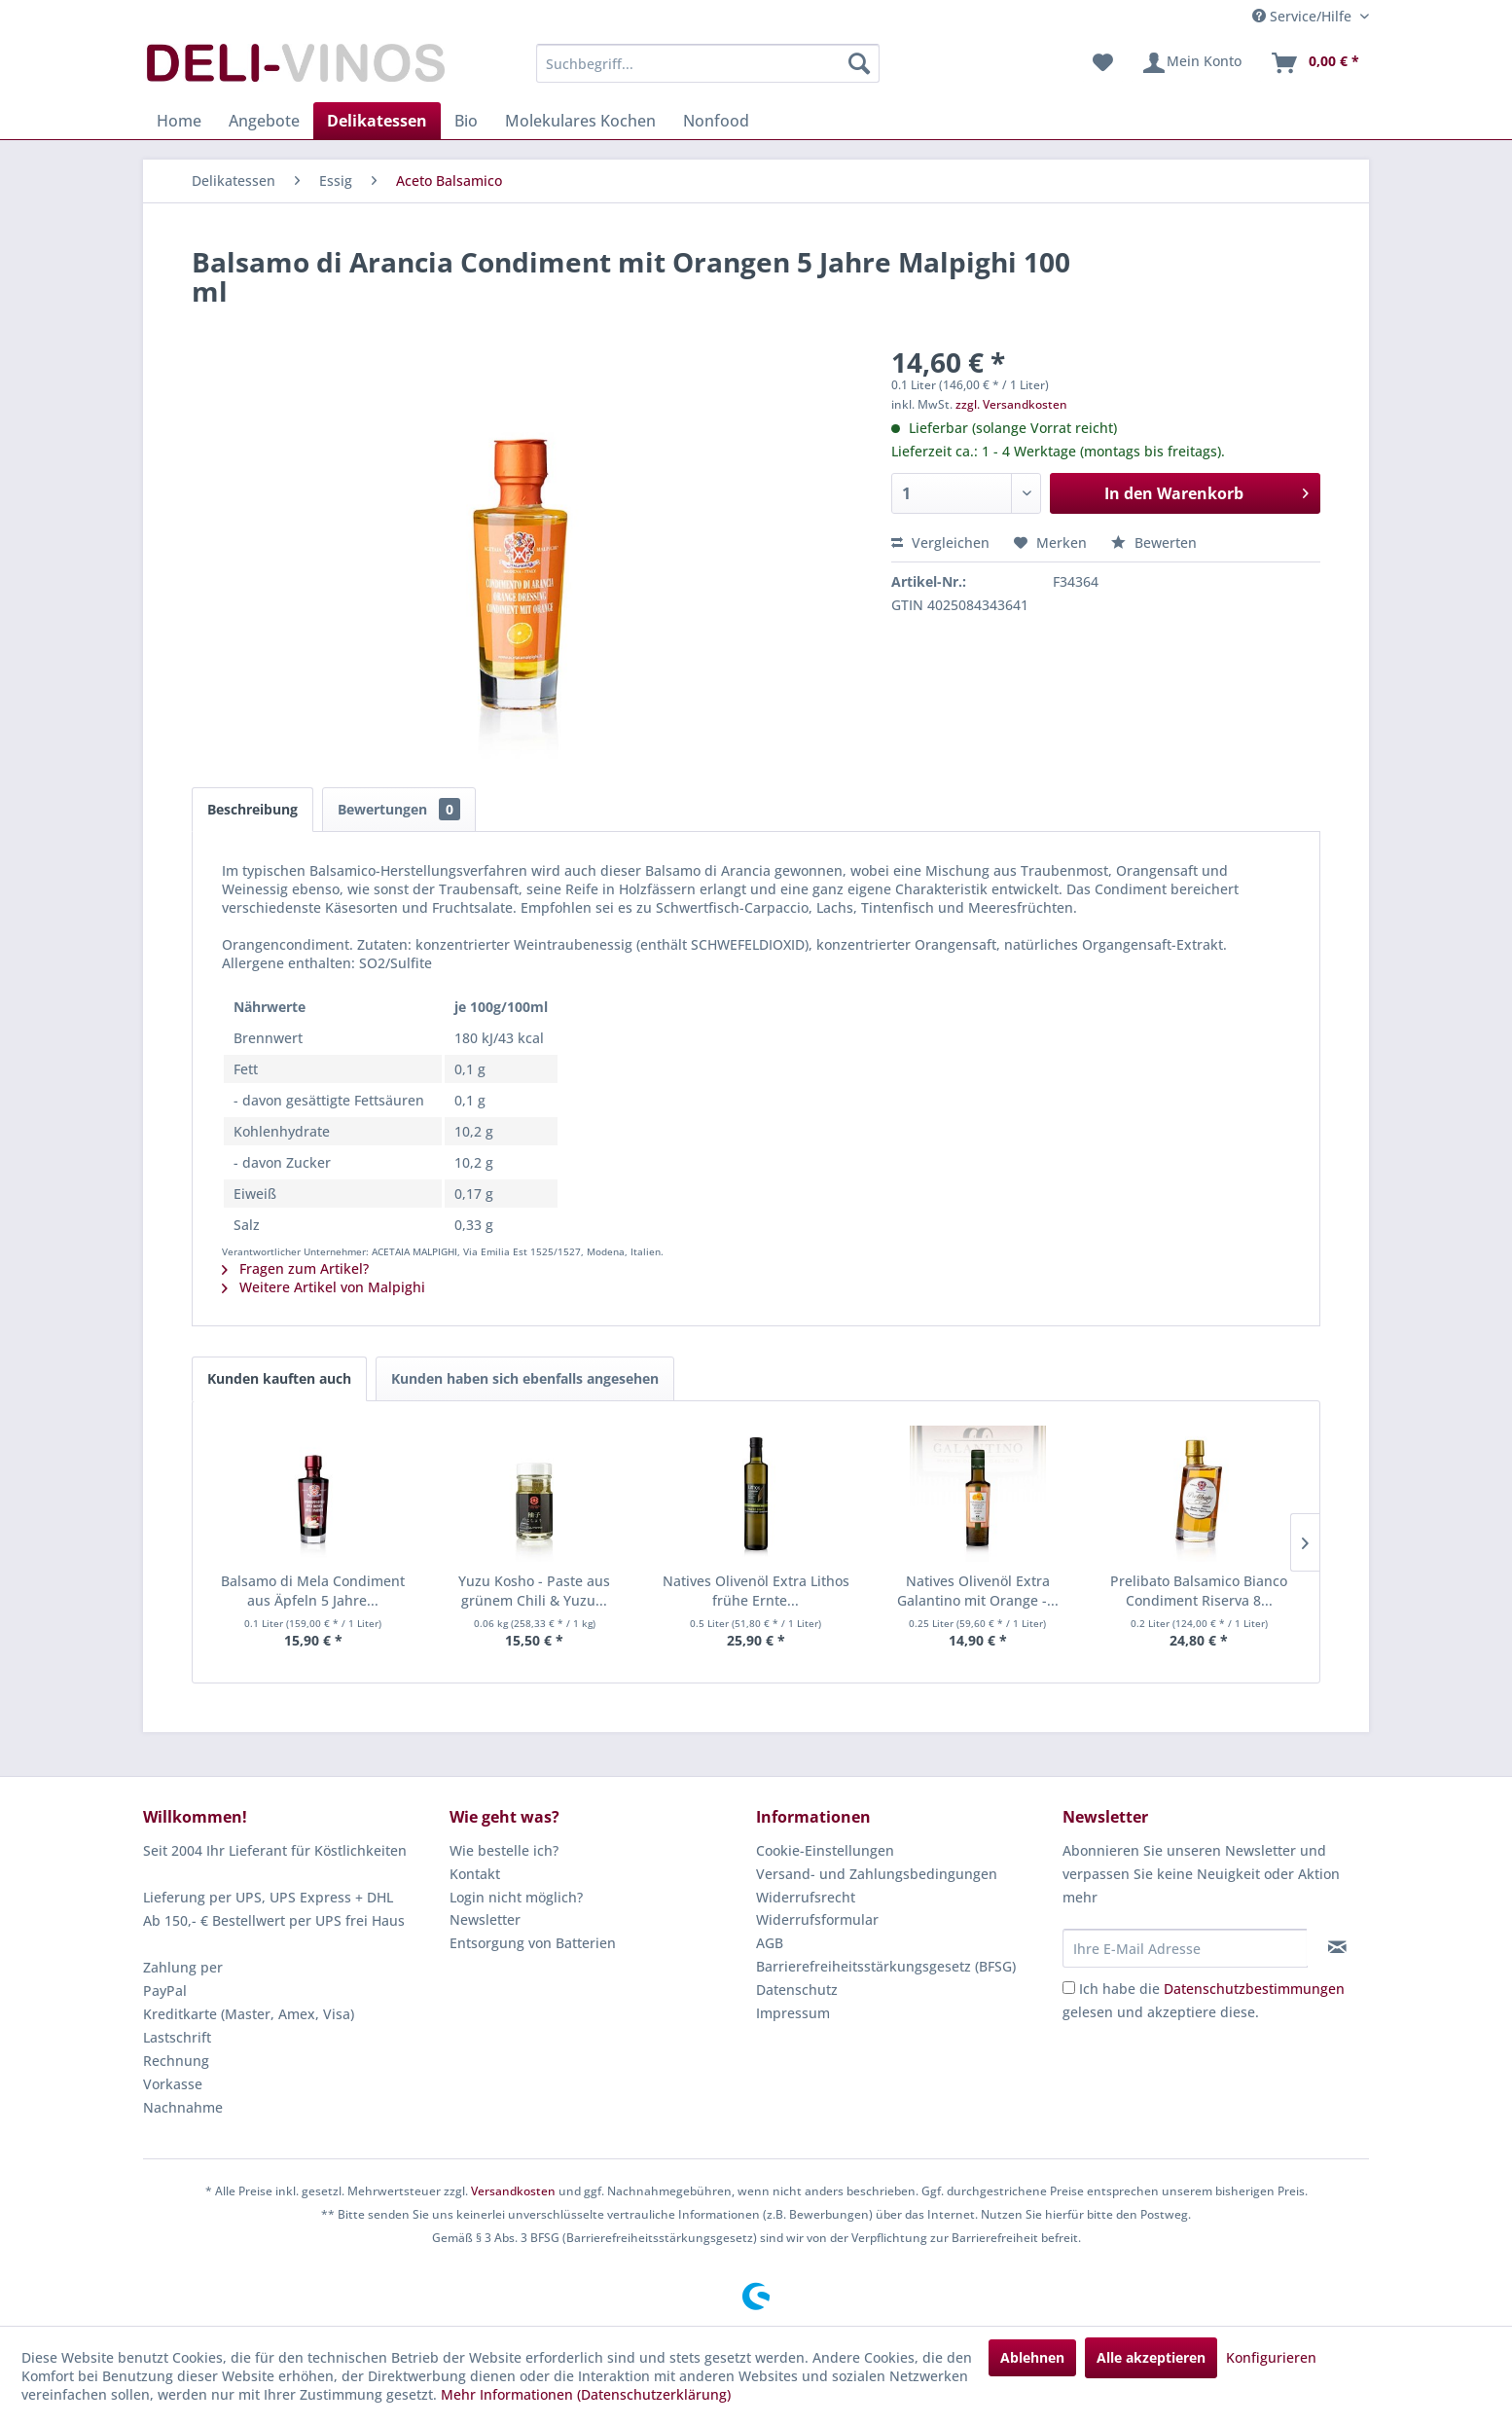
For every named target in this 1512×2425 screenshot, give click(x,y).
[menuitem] (708, 63)
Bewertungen (399, 809)
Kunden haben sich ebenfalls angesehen (525, 1378)
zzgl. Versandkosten (1011, 404)
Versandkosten (513, 2191)
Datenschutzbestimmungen (1254, 1988)
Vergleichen (940, 542)
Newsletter (485, 1919)
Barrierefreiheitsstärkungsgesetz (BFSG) (886, 1966)
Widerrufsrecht (805, 1897)
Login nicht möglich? (516, 1897)
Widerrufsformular (817, 1919)
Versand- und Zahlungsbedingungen (876, 1873)
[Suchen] (859, 63)
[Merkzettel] (1103, 63)
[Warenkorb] (1314, 63)
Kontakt (475, 1873)
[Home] (179, 120)
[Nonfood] (716, 120)
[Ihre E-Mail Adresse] (1185, 1948)
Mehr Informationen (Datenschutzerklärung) (586, 2394)
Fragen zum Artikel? (295, 1268)
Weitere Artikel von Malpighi (323, 1287)
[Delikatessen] (377, 120)
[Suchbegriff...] (708, 63)
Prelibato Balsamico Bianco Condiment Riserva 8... (1198, 1591)
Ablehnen (1032, 2357)
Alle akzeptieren (1151, 2357)
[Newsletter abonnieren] (1337, 1947)
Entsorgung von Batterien (533, 1943)
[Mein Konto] (1191, 63)
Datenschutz (797, 1989)
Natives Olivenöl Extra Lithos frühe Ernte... (756, 1591)
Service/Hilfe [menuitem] (1303, 16)
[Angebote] (264, 120)
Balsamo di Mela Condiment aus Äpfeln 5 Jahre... (313, 1591)
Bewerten (1154, 542)
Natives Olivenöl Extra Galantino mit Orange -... (978, 1591)
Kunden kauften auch (279, 1378)
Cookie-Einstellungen (825, 1850)
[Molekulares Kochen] (580, 120)
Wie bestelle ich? (504, 1850)
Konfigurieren (1271, 2357)
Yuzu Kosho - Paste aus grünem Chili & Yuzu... (534, 1591)
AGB (769, 1943)
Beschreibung (252, 809)
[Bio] (466, 120)
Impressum (793, 2013)
